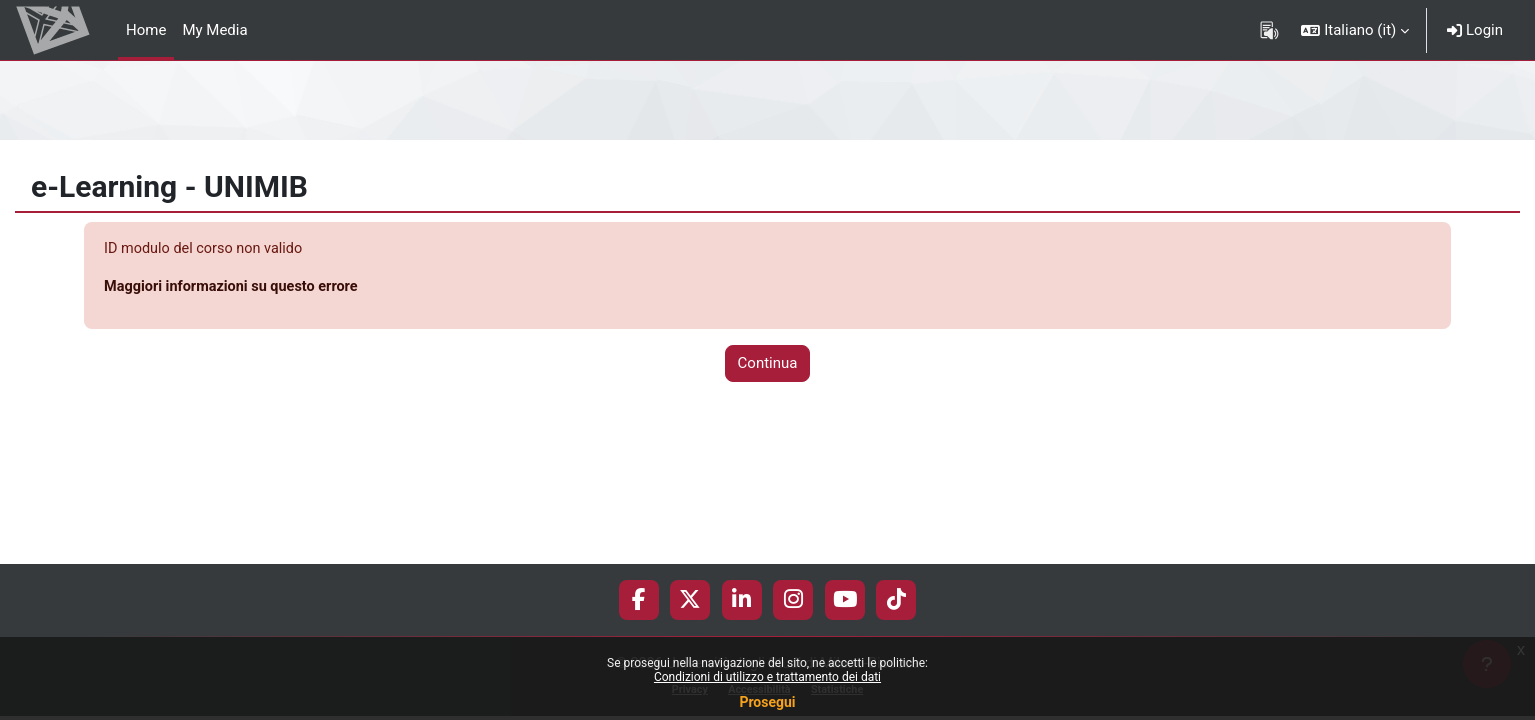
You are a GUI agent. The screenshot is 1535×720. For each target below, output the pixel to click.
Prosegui (767, 702)
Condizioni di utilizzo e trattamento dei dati (767, 677)
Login (1475, 30)
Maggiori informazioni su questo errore (235, 288)
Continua (768, 365)
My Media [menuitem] (214, 30)
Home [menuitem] (146, 30)
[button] (1355, 30)
